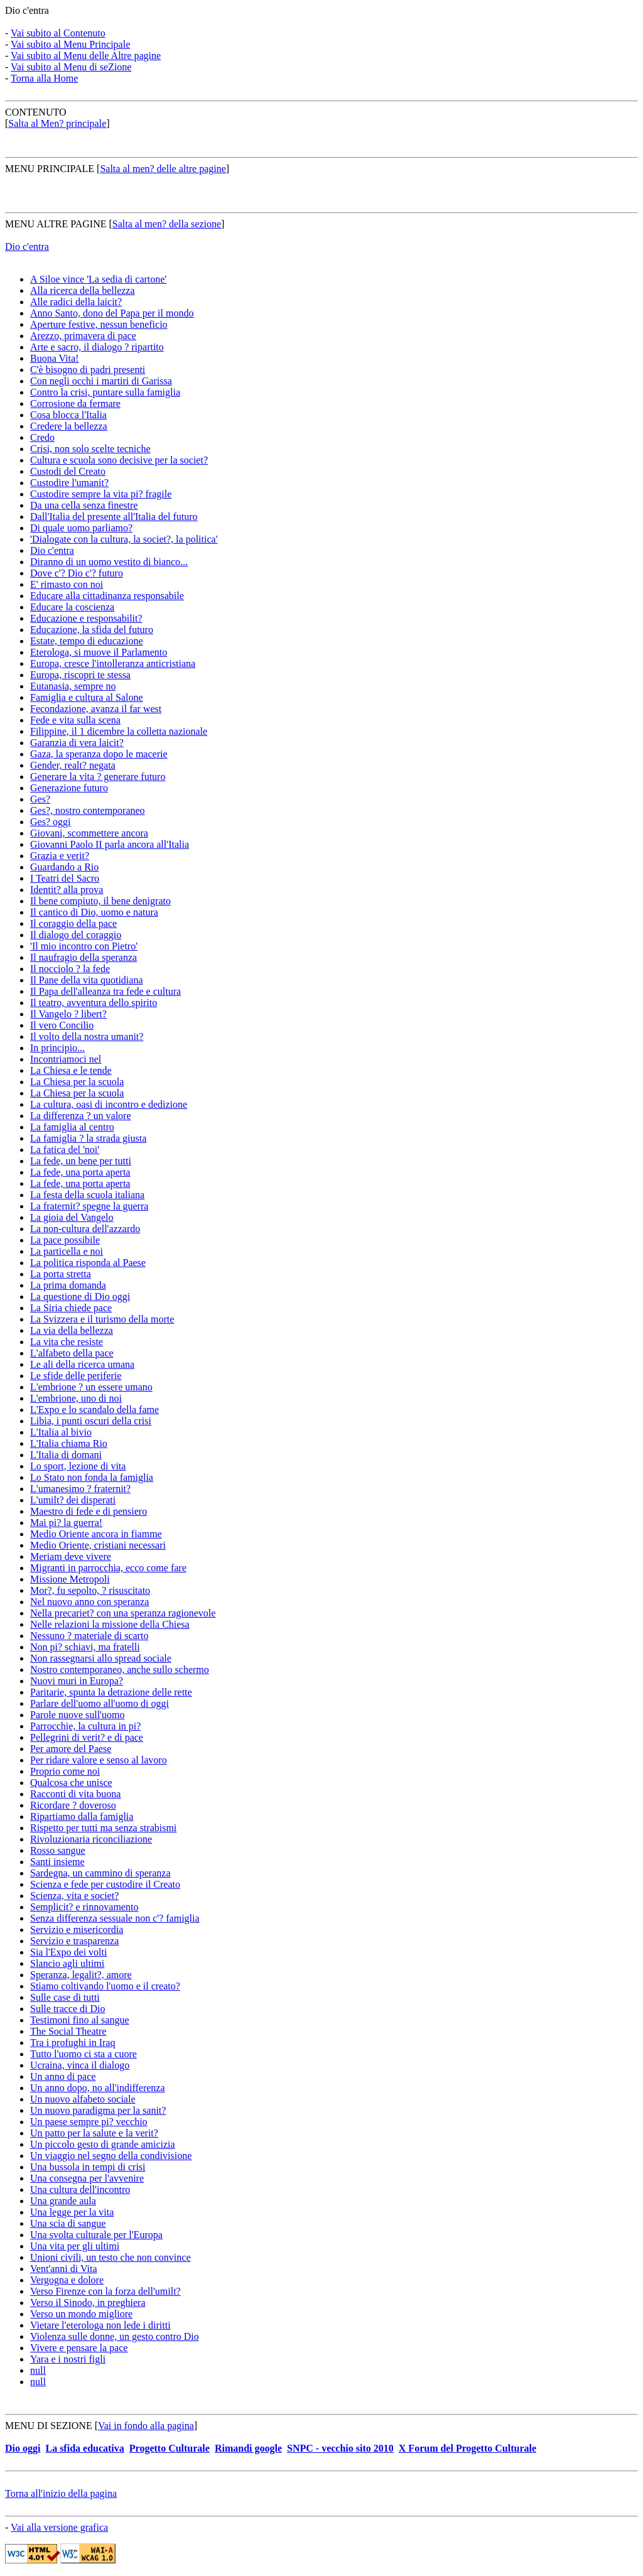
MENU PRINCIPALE (49, 168)
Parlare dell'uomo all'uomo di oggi (99, 1703)
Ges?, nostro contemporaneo (87, 810)
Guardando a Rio (64, 867)
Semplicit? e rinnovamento (84, 1907)
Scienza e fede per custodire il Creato (105, 1884)
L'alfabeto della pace (72, 1353)
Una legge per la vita (72, 2212)
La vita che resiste (66, 1341)
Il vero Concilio (62, 1025)
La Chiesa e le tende (71, 1070)
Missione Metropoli (70, 1579)
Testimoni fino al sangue (79, 2020)
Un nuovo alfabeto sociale (83, 2099)
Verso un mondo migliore (81, 2313)
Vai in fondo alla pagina (146, 2425)
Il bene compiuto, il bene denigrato (100, 901)
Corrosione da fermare (75, 403)
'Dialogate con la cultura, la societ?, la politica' (124, 539)
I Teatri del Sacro (64, 878)
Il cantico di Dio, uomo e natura (94, 912)
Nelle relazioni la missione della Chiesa (110, 1624)
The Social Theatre (68, 2031)
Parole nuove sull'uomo (77, 1714)
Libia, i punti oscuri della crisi (90, 1420)
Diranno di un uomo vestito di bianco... (109, 561)
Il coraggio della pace (73, 923)
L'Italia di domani (66, 1454)
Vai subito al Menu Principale (70, 44)
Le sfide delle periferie (75, 1375)
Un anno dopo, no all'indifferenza (97, 2087)
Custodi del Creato (67, 471)
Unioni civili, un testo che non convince (110, 2257)
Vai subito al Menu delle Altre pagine (86, 55)
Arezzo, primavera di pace (83, 335)
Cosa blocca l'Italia (68, 414)
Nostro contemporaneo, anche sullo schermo (119, 1669)
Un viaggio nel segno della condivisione (111, 2155)
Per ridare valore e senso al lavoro (98, 1760)
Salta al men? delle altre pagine (162, 168)
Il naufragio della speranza (83, 957)
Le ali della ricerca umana (82, 1364)
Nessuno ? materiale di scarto (89, 1635)
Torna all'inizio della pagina (61, 2493)
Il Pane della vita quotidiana (86, 980)
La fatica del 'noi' (64, 1149)
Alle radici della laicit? (76, 301)
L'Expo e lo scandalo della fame (94, 1409)
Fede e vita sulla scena (75, 720)
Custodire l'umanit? (69, 482)
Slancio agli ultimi (67, 1963)
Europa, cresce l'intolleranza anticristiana (112, 663)
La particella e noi (66, 1251)
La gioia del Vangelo (72, 1217)
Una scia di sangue (67, 2223)
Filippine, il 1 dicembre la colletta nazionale (118, 731)
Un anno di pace (62, 2076)
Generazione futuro (69, 787)
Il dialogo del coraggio (75, 934)
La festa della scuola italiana (87, 1194)
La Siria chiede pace (71, 1307)
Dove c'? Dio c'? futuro (76, 573)
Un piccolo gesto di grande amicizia (102, 2144)
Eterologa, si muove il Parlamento (98, 652)
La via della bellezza (71, 1330)
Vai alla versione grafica (59, 2527)
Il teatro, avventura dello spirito (93, 1002)
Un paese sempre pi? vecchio (89, 2121)
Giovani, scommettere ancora (89, 833)
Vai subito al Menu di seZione (71, 67)
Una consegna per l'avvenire (87, 2178)
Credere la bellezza (68, 426)
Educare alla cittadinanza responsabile (107, 595)
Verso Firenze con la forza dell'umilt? (105, 2291)
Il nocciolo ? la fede (70, 968)
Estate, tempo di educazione (86, 641)
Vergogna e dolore (67, 2280)
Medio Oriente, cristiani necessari (98, 1545)
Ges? (40, 799)
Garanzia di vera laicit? (77, 742)
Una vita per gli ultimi (74, 2246)
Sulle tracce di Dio (67, 2008)
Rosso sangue (57, 1850)
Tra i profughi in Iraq (72, 2042)
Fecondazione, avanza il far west (95, 708)
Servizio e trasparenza (74, 1940)
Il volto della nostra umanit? (86, 1036)
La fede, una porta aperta (80, 1172)
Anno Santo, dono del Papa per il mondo (111, 313)
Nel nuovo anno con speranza (89, 1601)
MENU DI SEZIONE (48, 2425)
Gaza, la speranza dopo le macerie (99, 754)
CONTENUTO (35, 112)
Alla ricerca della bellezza (82, 290)
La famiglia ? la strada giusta (88, 1138)
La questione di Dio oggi (80, 1296)
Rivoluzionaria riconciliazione (91, 1839)
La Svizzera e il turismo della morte (102, 1319)
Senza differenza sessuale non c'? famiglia (115, 1918)
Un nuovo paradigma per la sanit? (98, 2110)
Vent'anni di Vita (63, 2268)
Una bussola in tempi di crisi (88, 2167)
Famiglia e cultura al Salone (86, 697)
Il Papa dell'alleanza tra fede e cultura (105, 991)
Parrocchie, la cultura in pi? (85, 1726)
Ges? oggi (50, 821)
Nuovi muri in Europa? (76, 1680)
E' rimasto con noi (66, 584)
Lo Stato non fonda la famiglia (91, 1477)
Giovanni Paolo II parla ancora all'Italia (109, 844)
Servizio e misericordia (76, 1929)
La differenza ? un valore (80, 1115)
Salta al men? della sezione (166, 224)
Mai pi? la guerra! (66, 1522)
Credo (42, 437)
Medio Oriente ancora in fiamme (96, 1534)
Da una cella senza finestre (84, 505)
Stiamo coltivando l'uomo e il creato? (105, 1986)
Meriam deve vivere (70, 1556)
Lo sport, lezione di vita (78, 1466)
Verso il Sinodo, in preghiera (88, 2302)
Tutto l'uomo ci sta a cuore (83, 2053)
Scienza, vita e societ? (74, 1895)
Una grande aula (63, 2200)
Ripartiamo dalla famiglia (81, 1816)
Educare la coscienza (72, 607)
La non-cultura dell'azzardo (85, 1228)
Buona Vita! (54, 358)
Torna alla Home (44, 78)
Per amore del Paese (70, 1748)
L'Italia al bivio (61, 1432)
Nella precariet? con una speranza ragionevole (122, 1613)
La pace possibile (65, 1240)
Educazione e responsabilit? (86, 618)
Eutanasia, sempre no (73, 686)
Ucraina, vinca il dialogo (79, 2065)
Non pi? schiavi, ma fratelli (85, 1647)
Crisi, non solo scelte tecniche (90, 448)
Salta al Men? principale (57, 123)
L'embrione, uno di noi (76, 1398)
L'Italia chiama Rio (68, 1443)
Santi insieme (57, 1861)
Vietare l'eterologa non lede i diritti (100, 2325)
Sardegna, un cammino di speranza (100, 1873)
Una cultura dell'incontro (80, 2189)
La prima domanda (68, 1285)
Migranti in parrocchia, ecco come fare (108, 1567)
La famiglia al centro (72, 1127)
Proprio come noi (65, 1771)
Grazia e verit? (59, 855)
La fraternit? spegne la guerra (89, 1206)
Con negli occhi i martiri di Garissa (101, 381)
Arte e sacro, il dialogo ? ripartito (97, 347)
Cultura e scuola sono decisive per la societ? (119, 460)
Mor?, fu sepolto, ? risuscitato (90, 1590)
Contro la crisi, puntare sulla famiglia (105, 392)
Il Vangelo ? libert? (68, 1014)
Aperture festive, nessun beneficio (99, 324)
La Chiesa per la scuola (77, 1081)
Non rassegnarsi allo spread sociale (100, 1658)
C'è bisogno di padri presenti (87, 369)
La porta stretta (60, 1274)
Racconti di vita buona (75, 1794)
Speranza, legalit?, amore (81, 1974)
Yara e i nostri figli (67, 2359)
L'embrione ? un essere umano (91, 1387)
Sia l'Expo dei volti (68, 1952)
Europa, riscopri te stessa (80, 674)
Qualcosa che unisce (71, 1782)
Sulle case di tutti (65, 1997)
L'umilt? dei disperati (73, 1500)
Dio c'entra (27, 10)
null (38, 2370)
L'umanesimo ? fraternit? (80, 1488)
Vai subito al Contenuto (58, 33)
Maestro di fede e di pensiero (88, 1511)
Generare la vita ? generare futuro (97, 776)
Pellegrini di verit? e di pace (86, 1737)
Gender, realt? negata (73, 765)
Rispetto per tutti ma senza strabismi (103, 1827)
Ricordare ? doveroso (73, 1805)
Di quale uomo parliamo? (81, 527)
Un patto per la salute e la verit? (94, 2133)
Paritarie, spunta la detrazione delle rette (111, 1692)
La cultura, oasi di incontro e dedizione (108, 1104)
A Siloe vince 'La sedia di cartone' (98, 279)
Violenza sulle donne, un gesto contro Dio (114, 2336)
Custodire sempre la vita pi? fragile (100, 494)
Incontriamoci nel (65, 1059)
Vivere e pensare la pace (78, 2347)
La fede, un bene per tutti (80, 1160)
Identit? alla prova (66, 889)
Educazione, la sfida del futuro (91, 629)
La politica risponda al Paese (88, 1262)
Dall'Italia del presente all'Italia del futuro (114, 516)
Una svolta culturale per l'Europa (96, 2234)
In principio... (57, 1047)
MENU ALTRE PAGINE (57, 224)
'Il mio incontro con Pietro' (84, 946)
